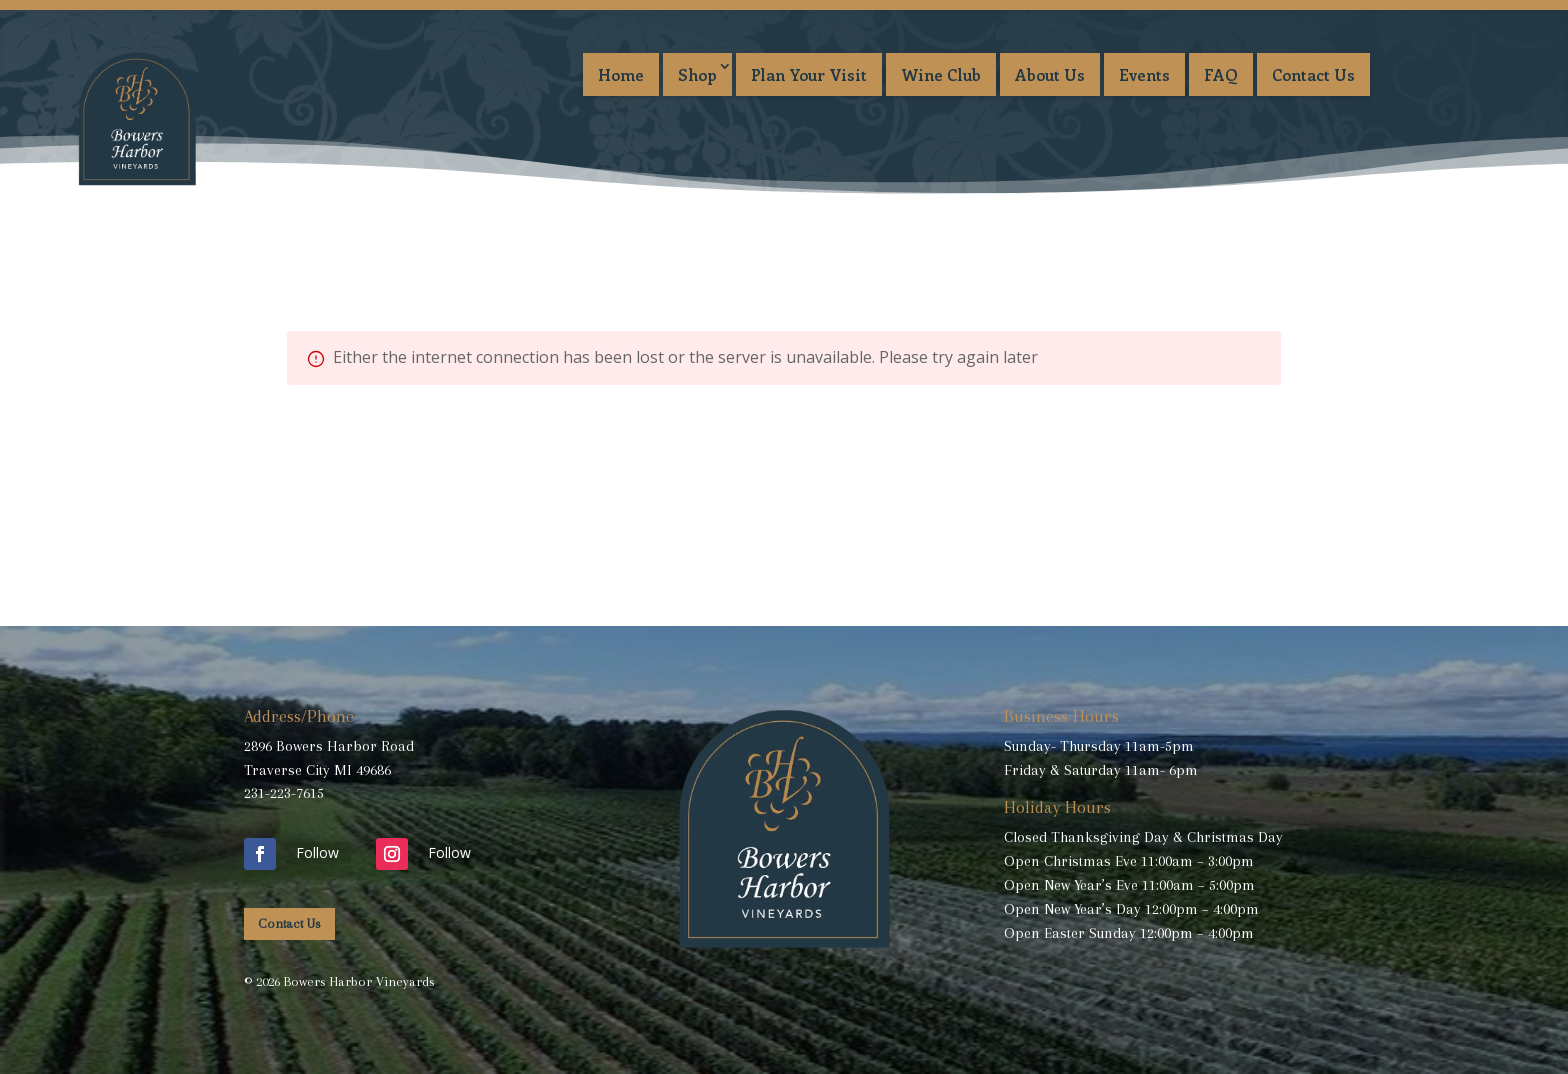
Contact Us (1313, 74)
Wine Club (941, 74)
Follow (317, 852)
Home (621, 74)
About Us (1050, 74)
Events (1144, 74)
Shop (697, 74)
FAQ (1221, 74)
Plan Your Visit (809, 74)
